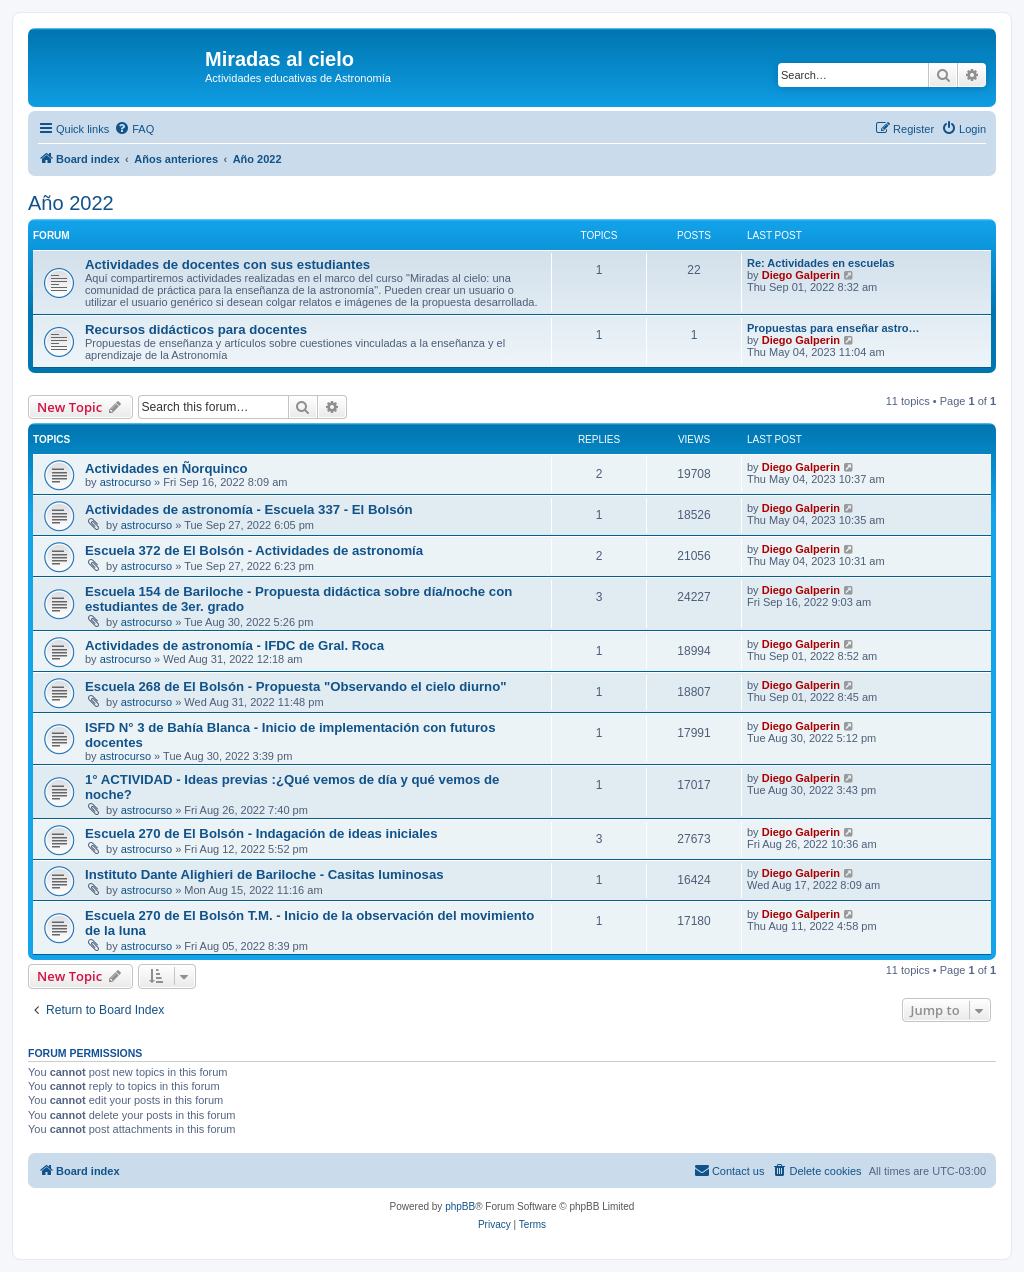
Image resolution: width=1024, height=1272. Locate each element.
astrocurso (125, 482)
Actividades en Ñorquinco (166, 468)
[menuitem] (134, 129)
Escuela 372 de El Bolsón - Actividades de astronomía (254, 550)
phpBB (460, 1206)
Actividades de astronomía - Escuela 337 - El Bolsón (249, 509)
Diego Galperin (801, 275)
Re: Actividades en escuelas (821, 263)
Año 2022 (71, 203)
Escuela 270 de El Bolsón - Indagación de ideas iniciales (261, 833)
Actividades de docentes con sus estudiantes (227, 264)
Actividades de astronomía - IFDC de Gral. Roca (234, 645)
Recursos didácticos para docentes (196, 329)
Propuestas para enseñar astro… (833, 328)
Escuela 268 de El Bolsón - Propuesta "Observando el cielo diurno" (295, 686)
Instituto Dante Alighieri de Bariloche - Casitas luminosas (264, 874)
